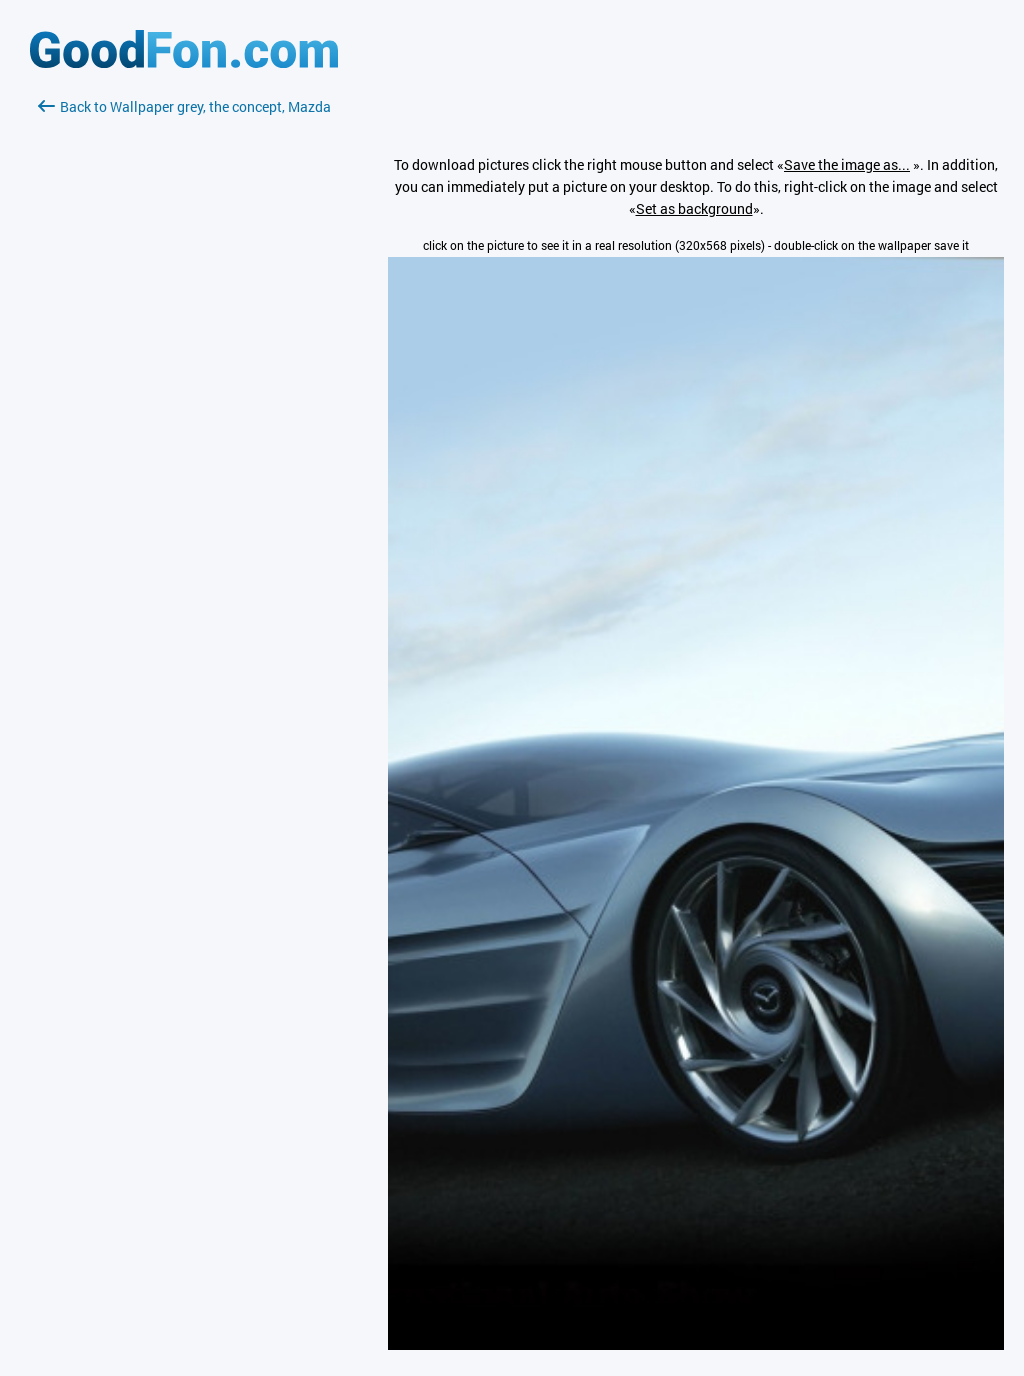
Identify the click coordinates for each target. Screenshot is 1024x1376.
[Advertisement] (184, 355)
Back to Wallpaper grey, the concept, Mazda (184, 106)
